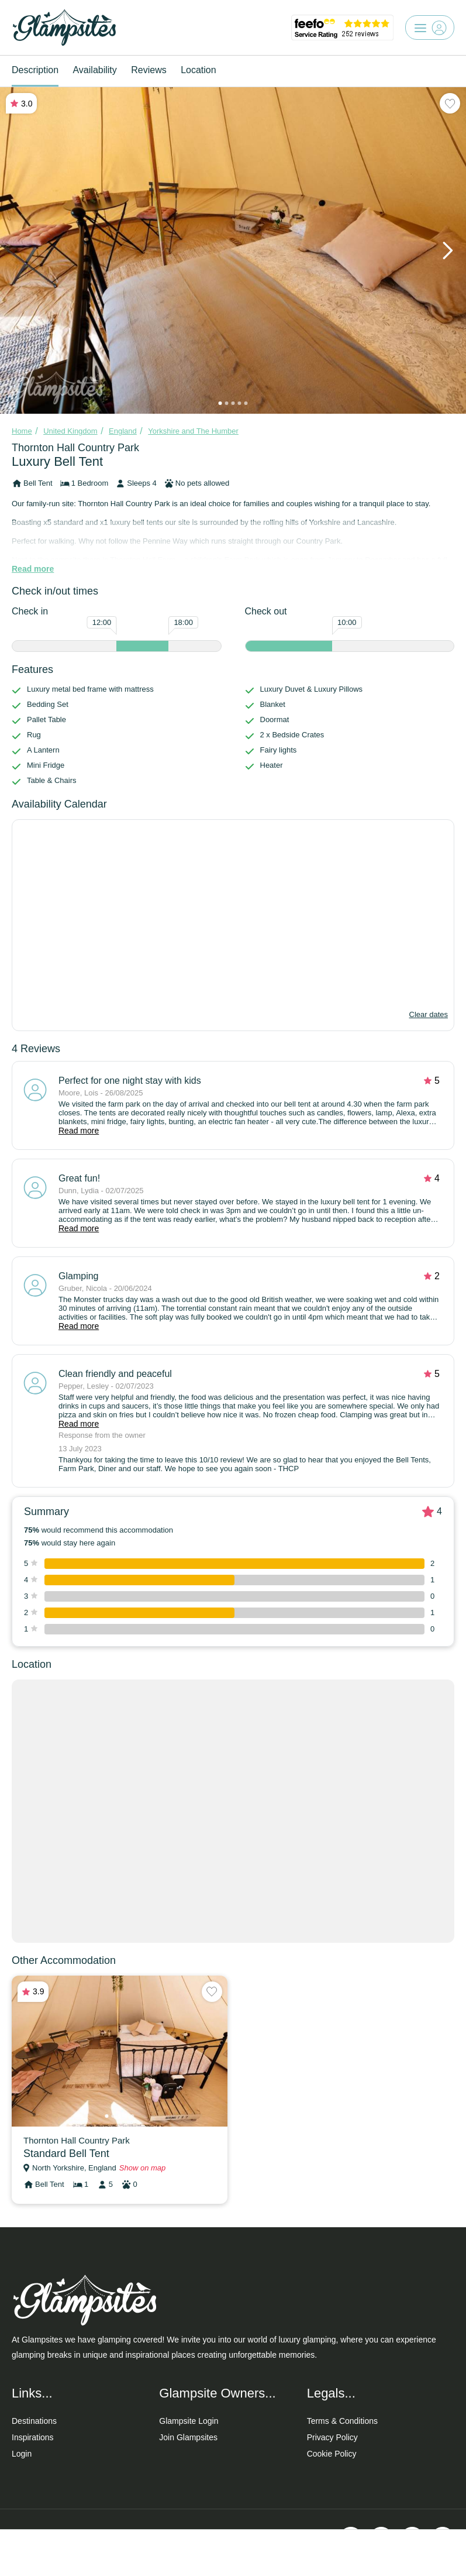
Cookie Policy (332, 2453)
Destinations (34, 2421)
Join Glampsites (188, 2437)
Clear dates (428, 1014)
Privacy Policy (332, 2437)
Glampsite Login (188, 2421)
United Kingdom (70, 431)
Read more (33, 568)
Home (22, 431)
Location (198, 70)
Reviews (148, 70)
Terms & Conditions (342, 2421)
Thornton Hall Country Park (75, 448)
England (123, 431)
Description (35, 70)
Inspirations (33, 2437)
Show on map (142, 2167)
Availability (94, 70)
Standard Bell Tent (66, 2153)
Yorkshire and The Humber (193, 431)
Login (22, 2453)
